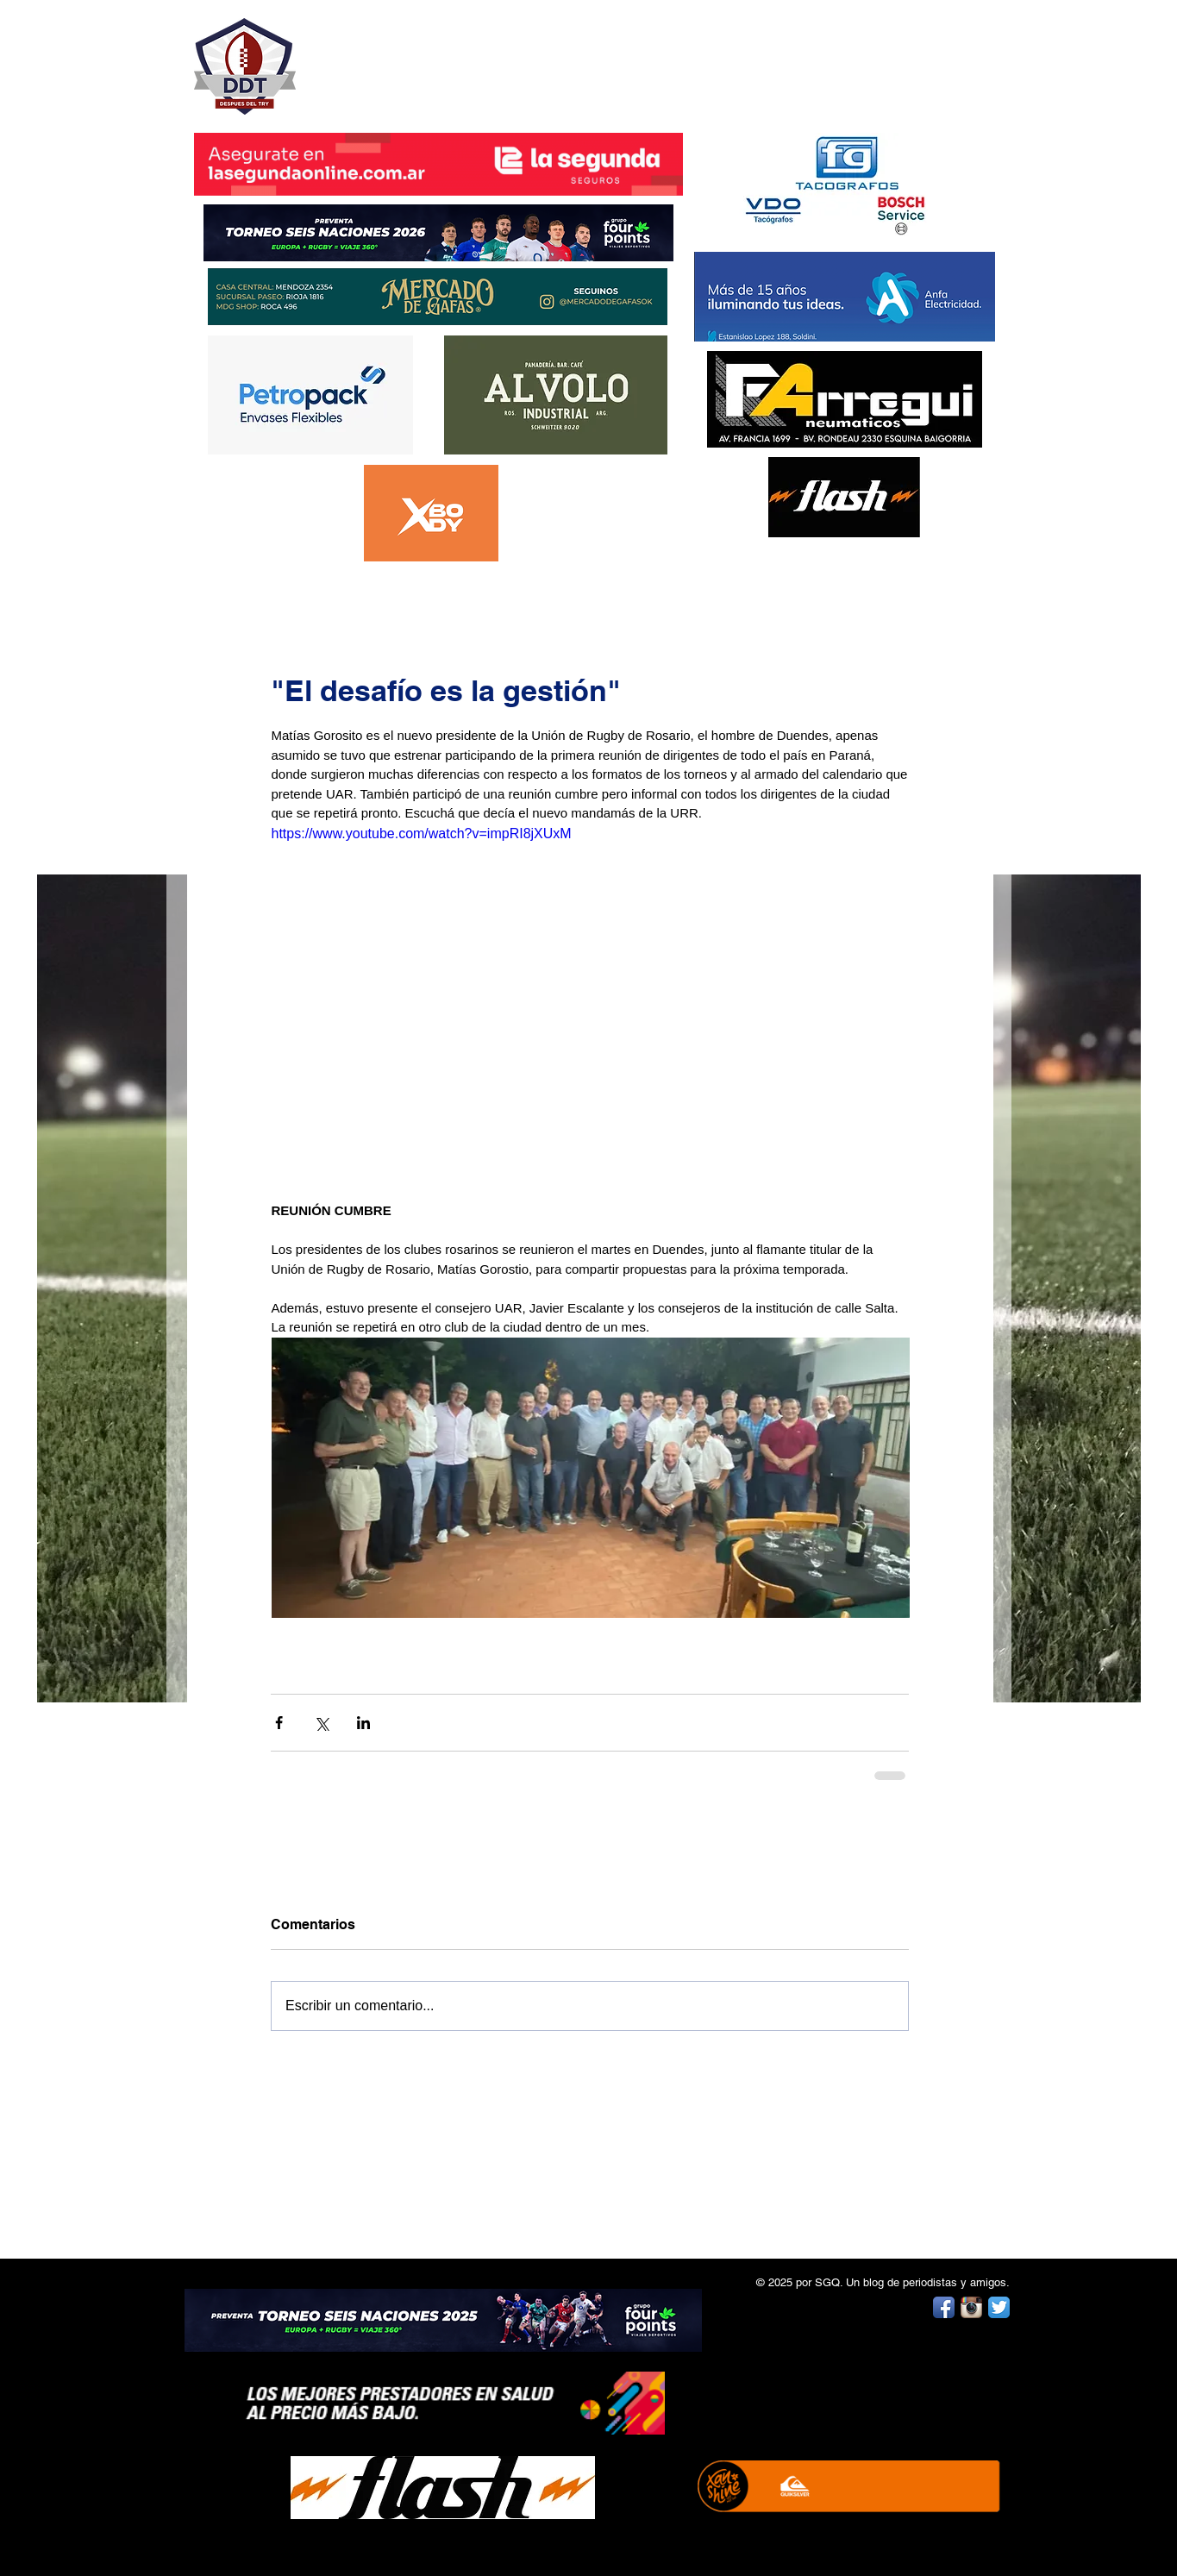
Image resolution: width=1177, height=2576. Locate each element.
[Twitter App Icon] (999, 2307)
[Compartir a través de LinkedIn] (363, 1722)
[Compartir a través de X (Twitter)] (321, 1722)
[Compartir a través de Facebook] (279, 1722)
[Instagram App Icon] (971, 2307)
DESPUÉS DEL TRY (426, 57)
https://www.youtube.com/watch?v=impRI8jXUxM (421, 833)
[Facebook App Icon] (944, 2307)
